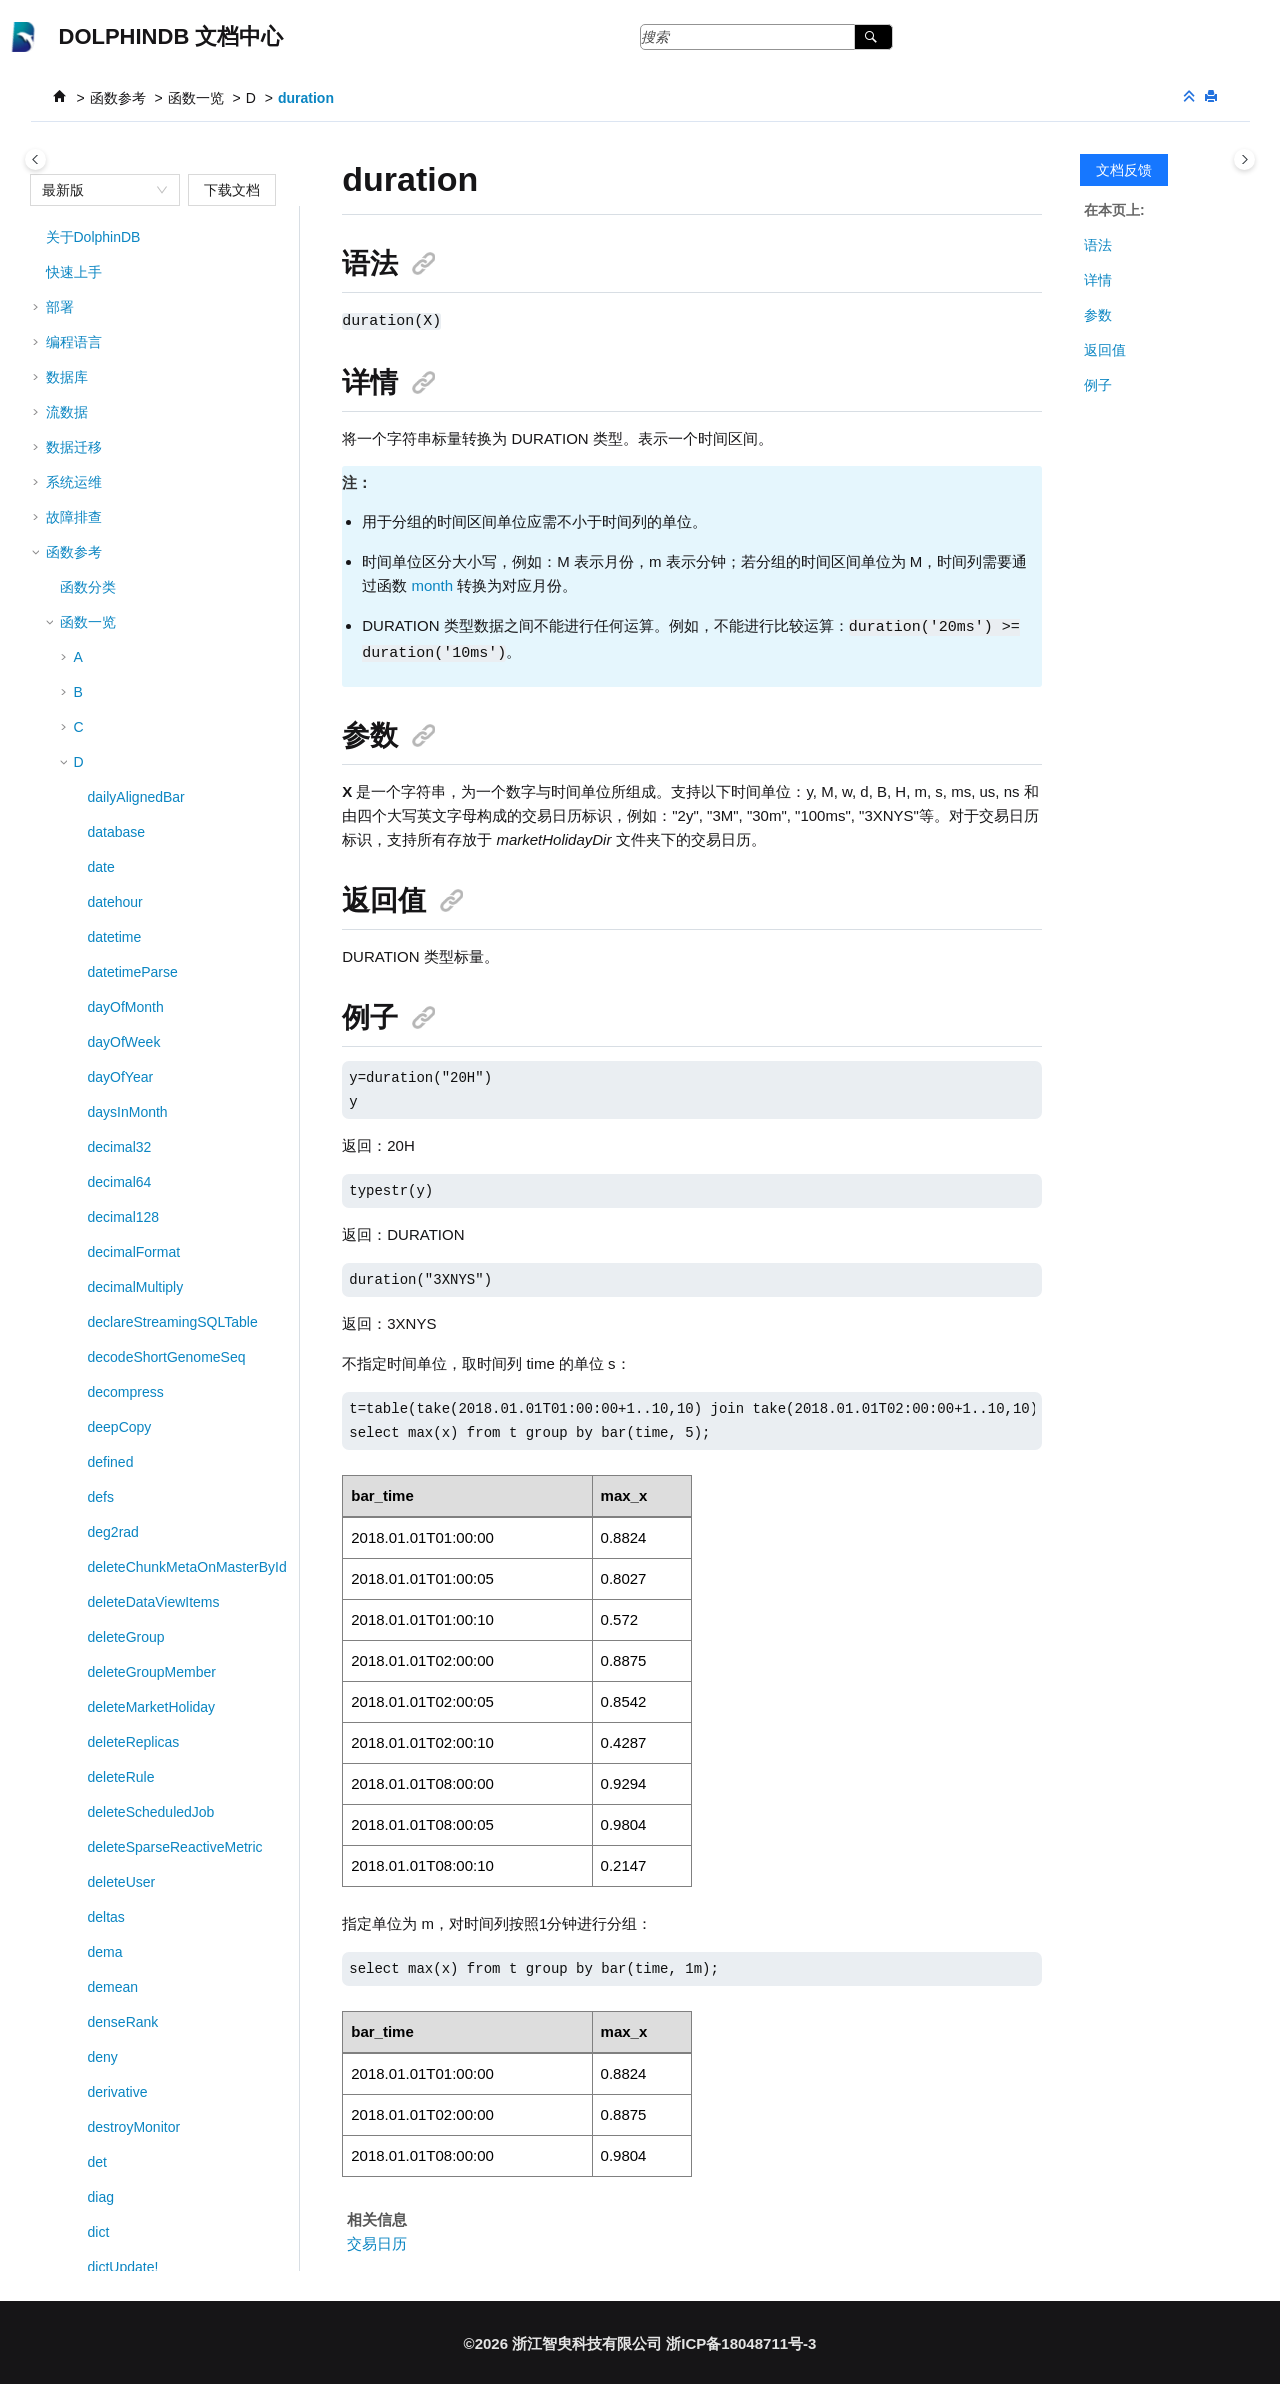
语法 (1098, 245)
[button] (80, 263)
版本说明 (74, 2237)
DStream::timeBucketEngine (176, 872)
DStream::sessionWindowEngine (190, 529)
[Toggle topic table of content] (1244, 159)
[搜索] (873, 37)
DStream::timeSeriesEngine (174, 942)
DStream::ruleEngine (153, 494)
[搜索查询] (766, 37)
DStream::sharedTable (157, 669)
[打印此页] (1213, 97)
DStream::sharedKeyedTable (177, 634)
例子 (1098, 385)
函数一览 (196, 98)
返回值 (1105, 350)
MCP (61, 2167)
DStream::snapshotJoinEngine (182, 739)
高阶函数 (88, 1992)
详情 (1098, 280)
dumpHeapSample (146, 1047)
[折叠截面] (1191, 97)
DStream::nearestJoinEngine (177, 263)
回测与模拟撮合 (95, 2097)
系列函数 (88, 1957)
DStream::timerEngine (157, 907)
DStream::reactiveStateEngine (182, 396)
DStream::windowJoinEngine (177, 1012)
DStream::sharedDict (153, 599)
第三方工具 (81, 2132)
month (432, 584)
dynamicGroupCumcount (165, 1117)
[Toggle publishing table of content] (35, 159)
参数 (1098, 315)
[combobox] (96, 190)
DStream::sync (134, 837)
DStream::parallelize (151, 361)
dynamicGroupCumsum (161, 1152)
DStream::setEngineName (169, 564)
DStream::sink (132, 704)
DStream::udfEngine (151, 977)
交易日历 (377, 2240)
